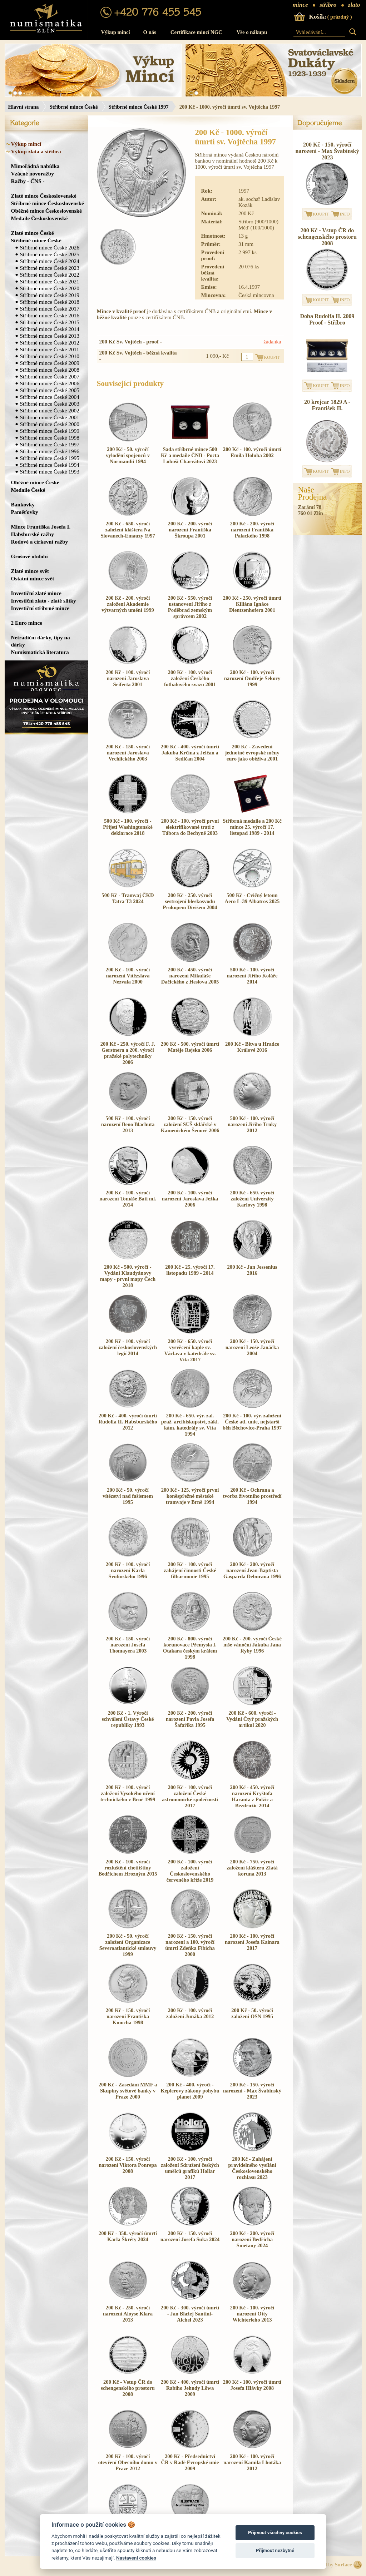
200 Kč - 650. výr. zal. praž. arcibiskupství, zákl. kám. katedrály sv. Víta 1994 (190, 1425)
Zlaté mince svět (30, 571)
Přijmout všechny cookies (275, 2532)
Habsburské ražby (32, 534)
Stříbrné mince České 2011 (49, 349)
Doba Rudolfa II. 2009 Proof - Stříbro (327, 319)
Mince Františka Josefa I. (41, 527)
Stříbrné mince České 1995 (49, 458)
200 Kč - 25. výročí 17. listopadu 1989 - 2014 (190, 1270)
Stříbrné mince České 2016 (49, 315)
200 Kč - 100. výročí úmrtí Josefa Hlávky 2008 (252, 2385)
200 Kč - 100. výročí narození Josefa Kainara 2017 (252, 1942)
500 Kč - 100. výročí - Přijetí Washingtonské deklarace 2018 (128, 827)
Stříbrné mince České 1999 (49, 431)
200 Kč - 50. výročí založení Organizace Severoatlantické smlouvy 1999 (128, 1945)
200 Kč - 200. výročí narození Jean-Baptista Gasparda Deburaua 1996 (252, 1570)
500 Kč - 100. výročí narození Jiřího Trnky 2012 (252, 1124)
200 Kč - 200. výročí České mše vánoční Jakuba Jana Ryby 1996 (252, 1645)
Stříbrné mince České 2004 (49, 397)
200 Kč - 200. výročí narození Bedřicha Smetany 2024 (252, 2239)
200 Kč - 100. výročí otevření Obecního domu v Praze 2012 (128, 2462)
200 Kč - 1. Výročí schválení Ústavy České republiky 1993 (128, 1719)
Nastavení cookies (136, 2558)
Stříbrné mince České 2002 (49, 410)
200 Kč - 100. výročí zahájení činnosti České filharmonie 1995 (190, 1570)
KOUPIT (321, 214)
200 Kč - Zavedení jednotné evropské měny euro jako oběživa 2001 (252, 753)
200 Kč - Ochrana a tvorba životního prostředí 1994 (252, 1496)
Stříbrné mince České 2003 (49, 404)
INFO (345, 214)
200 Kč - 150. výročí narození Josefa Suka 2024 (189, 2236)
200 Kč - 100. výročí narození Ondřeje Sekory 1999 (252, 678)
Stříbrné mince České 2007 (49, 376)
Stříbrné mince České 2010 (49, 356)
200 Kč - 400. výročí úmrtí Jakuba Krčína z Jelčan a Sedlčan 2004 (190, 753)
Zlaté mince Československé (43, 196)
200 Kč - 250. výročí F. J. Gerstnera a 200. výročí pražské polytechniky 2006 (127, 1053)
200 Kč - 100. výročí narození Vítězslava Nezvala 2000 (128, 976)
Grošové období (29, 556)
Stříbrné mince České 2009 (49, 363)
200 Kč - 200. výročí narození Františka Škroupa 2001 (190, 530)
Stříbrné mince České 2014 (49, 329)
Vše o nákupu (252, 32)
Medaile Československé (39, 218)
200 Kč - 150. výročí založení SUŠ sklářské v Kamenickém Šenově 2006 (190, 1124)
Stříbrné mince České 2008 (49, 370)
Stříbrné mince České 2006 (49, 383)
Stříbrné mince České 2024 (49, 261)
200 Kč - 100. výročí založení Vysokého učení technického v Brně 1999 (127, 1793)
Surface (343, 2564)
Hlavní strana (23, 107)
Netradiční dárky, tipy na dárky (40, 641)
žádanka (272, 342)
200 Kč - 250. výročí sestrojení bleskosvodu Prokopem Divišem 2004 (190, 901)
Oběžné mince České (35, 482)
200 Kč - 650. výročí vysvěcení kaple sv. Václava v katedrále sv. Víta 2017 (190, 1350)
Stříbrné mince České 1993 (49, 472)
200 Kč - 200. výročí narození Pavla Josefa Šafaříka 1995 (190, 1719)
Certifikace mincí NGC (196, 32)
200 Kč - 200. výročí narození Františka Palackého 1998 (252, 530)
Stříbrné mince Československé (47, 203)
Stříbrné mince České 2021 (49, 281)
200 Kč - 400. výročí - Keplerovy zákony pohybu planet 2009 (189, 2091)
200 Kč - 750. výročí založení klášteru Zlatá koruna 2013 (252, 1868)
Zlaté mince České (32, 233)
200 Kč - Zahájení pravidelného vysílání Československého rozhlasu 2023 (252, 2168)
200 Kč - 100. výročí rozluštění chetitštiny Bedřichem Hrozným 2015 (127, 1868)
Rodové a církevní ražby (39, 542)
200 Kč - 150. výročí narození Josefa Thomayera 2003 (128, 1645)
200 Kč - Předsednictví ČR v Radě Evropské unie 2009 (190, 2462)
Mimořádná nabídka (35, 166)
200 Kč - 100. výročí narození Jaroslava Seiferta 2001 (128, 678)
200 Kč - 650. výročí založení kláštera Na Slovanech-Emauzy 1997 (127, 530)
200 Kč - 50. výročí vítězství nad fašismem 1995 (128, 1496)
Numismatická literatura (40, 652)
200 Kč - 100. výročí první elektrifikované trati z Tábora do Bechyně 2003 (190, 827)
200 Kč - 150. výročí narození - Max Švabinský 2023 (252, 2091)
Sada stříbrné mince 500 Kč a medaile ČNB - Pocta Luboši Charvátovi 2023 (190, 455)
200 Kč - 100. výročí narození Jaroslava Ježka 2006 (190, 1199)
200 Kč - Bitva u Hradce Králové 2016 (252, 1047)
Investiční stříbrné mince (40, 608)
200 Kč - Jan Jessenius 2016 (252, 1270)
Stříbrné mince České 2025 (49, 254)
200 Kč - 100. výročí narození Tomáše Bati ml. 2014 (127, 1199)
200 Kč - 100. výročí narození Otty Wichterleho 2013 (252, 2314)
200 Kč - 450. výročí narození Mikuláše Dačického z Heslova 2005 (190, 976)
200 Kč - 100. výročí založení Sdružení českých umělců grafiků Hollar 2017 (190, 2168)
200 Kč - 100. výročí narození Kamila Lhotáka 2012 (252, 2462)
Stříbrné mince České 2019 (49, 295)
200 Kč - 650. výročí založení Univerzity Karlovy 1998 (252, 1199)
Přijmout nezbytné (275, 2550)
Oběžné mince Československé (46, 211)
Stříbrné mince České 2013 (49, 336)
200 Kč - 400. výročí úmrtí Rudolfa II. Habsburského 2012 (127, 1422)
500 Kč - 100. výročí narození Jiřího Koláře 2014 (252, 976)
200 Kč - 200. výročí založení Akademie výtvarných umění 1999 (128, 604)
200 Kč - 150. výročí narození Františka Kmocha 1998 (128, 2016)
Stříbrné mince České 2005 (49, 390)
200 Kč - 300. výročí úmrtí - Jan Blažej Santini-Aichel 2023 (190, 2314)
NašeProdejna (312, 493)
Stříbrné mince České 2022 (49, 275)
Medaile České (28, 490)
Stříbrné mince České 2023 (49, 268)
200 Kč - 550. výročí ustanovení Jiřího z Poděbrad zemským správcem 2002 (190, 607)
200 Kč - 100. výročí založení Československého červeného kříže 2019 (190, 1871)
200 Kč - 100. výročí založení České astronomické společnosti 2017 (190, 1796)
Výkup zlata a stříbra (36, 151)
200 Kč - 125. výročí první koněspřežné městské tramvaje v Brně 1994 (190, 1496)
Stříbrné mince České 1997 (139, 107)
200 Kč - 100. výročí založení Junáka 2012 (190, 2013)
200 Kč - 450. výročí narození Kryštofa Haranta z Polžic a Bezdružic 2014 (252, 1796)
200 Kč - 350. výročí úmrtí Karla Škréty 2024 (128, 2236)
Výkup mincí (115, 32)
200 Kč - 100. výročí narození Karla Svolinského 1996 (128, 1570)
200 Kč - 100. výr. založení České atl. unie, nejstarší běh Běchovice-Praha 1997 (252, 1422)
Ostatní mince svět (32, 578)
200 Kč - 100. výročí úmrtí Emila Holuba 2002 (252, 452)
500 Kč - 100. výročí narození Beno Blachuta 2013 (128, 1124)
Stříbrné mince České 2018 (49, 302)
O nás (149, 32)
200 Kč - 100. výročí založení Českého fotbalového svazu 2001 (190, 678)
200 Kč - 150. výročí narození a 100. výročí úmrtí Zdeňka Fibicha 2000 (189, 1945)
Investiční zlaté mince (36, 593)
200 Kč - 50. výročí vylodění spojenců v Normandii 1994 (128, 455)
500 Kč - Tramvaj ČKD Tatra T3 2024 (128, 898)
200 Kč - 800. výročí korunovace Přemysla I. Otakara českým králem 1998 (190, 1648)
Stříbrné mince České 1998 (49, 438)
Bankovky (23, 504)
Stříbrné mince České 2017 (49, 309)
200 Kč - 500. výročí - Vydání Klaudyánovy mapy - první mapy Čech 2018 (128, 1276)
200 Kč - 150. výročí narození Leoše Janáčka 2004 (252, 1347)
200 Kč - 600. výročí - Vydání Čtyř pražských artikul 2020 (252, 1719)
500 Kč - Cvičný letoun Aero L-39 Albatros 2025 (252, 898)
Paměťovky (24, 512)
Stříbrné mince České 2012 (49, 343)
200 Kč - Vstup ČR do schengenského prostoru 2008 (128, 2388)
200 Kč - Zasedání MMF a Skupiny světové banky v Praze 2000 (128, 2091)
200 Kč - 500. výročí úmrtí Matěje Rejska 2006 (190, 1047)
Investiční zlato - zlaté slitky (43, 601)
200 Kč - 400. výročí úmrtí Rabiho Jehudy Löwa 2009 (190, 2388)
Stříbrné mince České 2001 (49, 417)
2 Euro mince (26, 623)
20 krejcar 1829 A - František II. (327, 405)
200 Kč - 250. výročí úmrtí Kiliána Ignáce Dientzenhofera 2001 (252, 604)
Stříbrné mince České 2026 (49, 247)
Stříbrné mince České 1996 (49, 451)
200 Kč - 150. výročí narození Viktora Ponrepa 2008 (128, 2165)
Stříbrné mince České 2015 (49, 322)
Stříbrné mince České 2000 (49, 424)
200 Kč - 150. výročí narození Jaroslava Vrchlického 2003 (128, 753)
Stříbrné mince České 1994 (49, 465)
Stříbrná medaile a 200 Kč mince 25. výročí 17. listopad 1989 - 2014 (252, 827)
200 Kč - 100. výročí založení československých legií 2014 (128, 1347)
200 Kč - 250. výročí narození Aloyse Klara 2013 (128, 2314)
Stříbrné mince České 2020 (49, 288)
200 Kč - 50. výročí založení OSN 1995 (252, 2013)
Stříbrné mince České (73, 107)
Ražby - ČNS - (28, 181)
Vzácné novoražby (32, 173)
